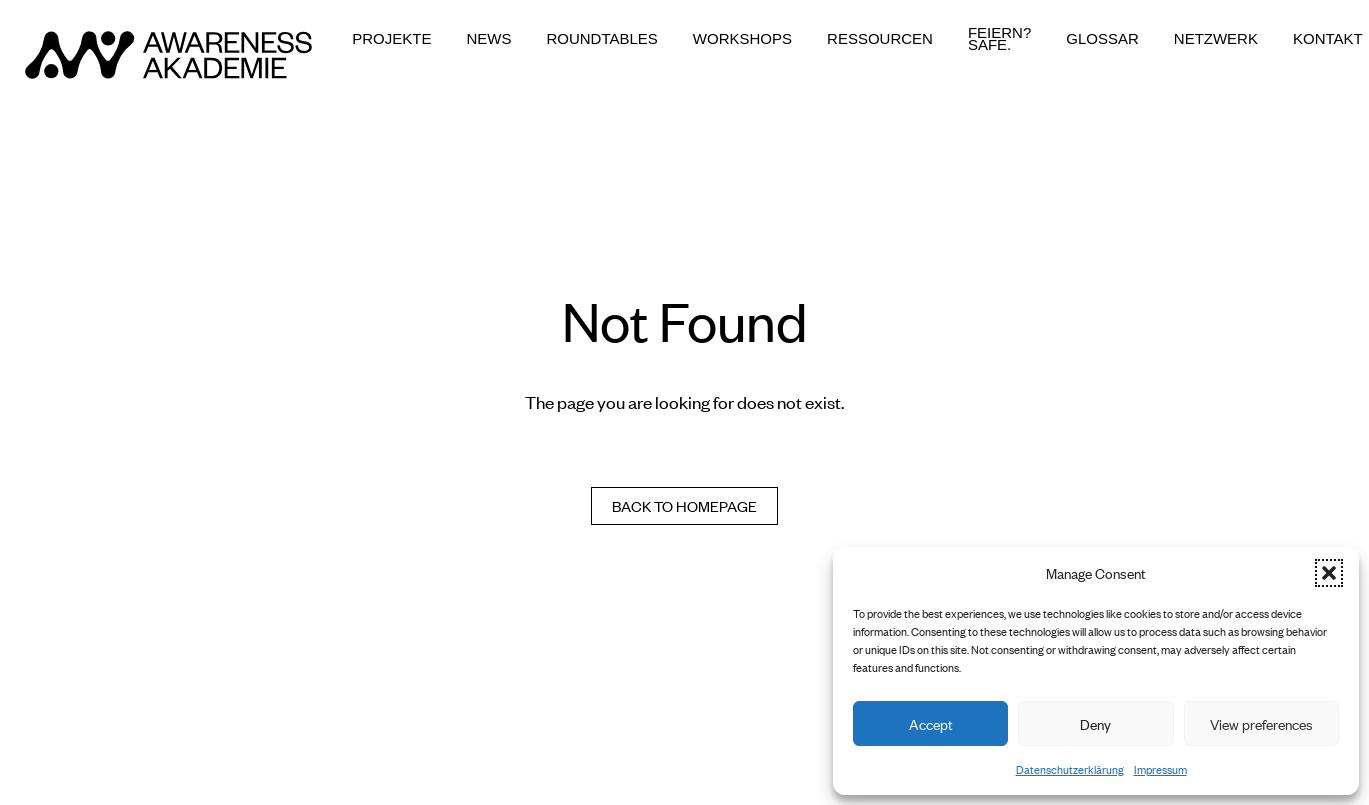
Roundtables (601, 39)
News (488, 39)
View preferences (1261, 723)
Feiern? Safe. (999, 39)
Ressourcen (880, 39)
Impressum (1160, 769)
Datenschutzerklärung (1070, 769)
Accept (931, 723)
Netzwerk (1216, 39)
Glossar (1102, 39)
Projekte (391, 39)
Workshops (742, 39)
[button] (1329, 573)
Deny (1095, 723)
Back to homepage (684, 505)
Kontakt (1328, 39)
